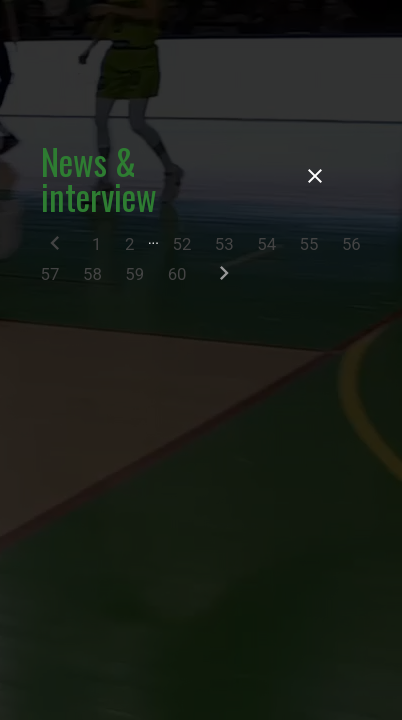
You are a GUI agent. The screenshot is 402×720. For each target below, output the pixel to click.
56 (351, 244)
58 (92, 274)
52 (181, 244)
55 (309, 244)
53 (224, 244)
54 (266, 244)
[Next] (224, 277)
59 (134, 274)
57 (50, 274)
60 (177, 274)
